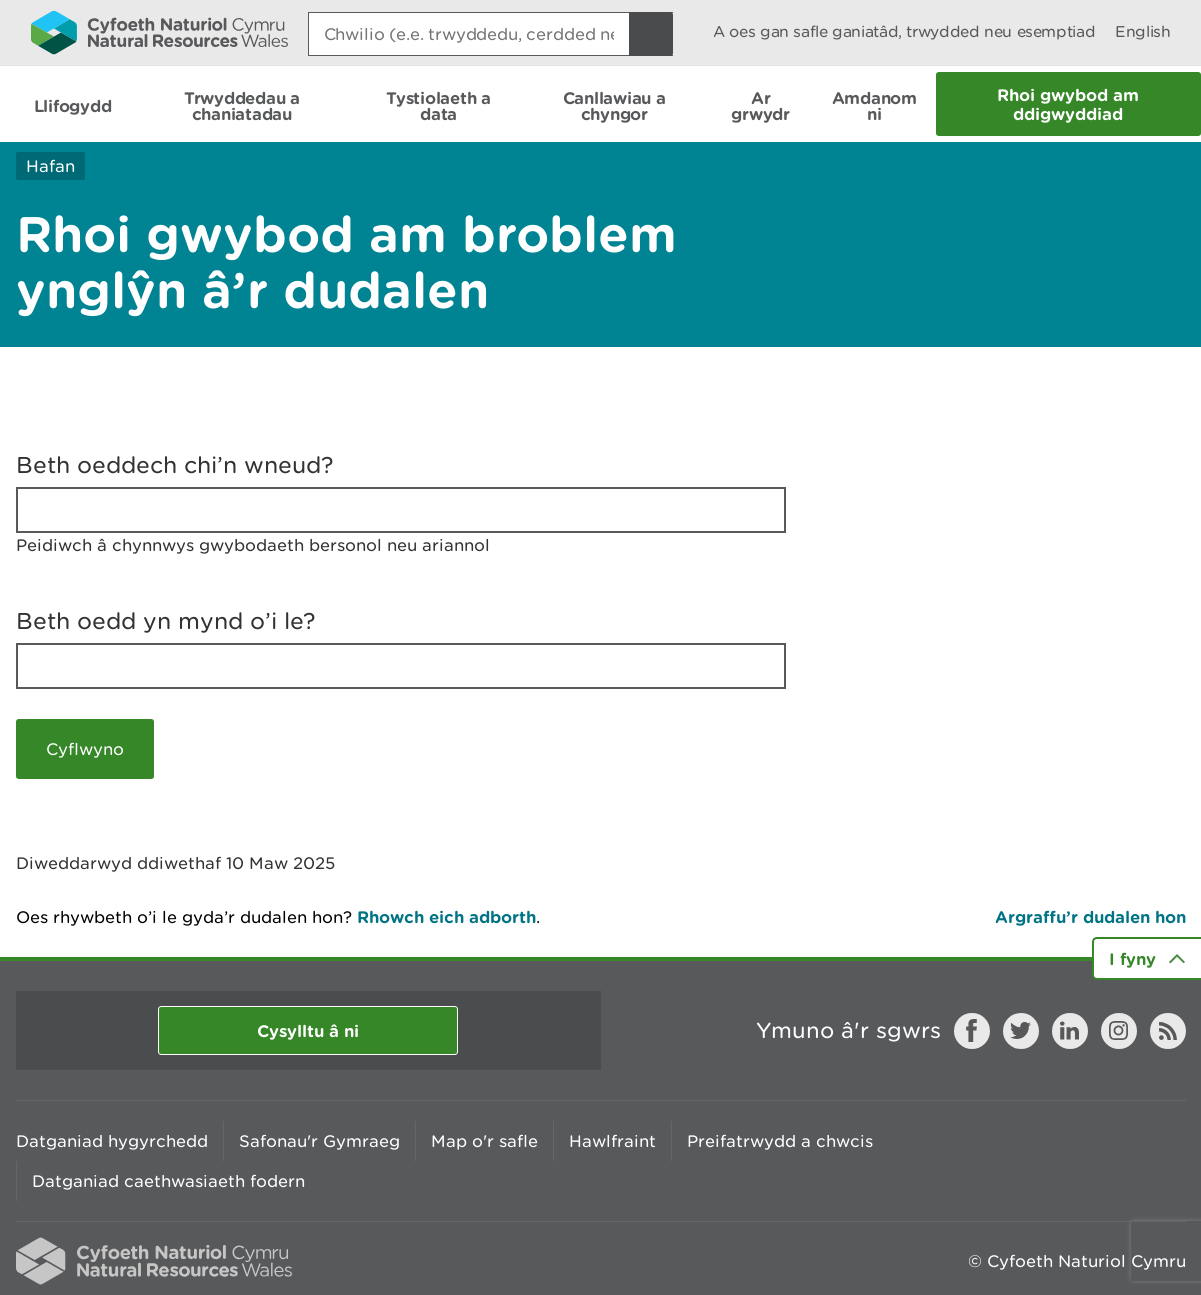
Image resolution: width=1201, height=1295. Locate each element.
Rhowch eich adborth (446, 916)
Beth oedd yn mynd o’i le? (166, 621)
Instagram (1119, 1031)
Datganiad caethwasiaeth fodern (168, 1181)
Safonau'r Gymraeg (319, 1141)
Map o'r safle (484, 1141)
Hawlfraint (612, 1141)
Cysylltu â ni (308, 1030)
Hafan (50, 166)
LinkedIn (1070, 1031)
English (1142, 31)
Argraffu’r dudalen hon (1090, 916)
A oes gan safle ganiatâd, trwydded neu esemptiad (904, 31)
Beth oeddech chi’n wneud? (175, 465)
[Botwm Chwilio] (651, 34)
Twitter (1021, 1031)
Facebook (972, 1031)
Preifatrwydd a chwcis (780, 1141)
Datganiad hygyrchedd (112, 1141)
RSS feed (1168, 1031)
